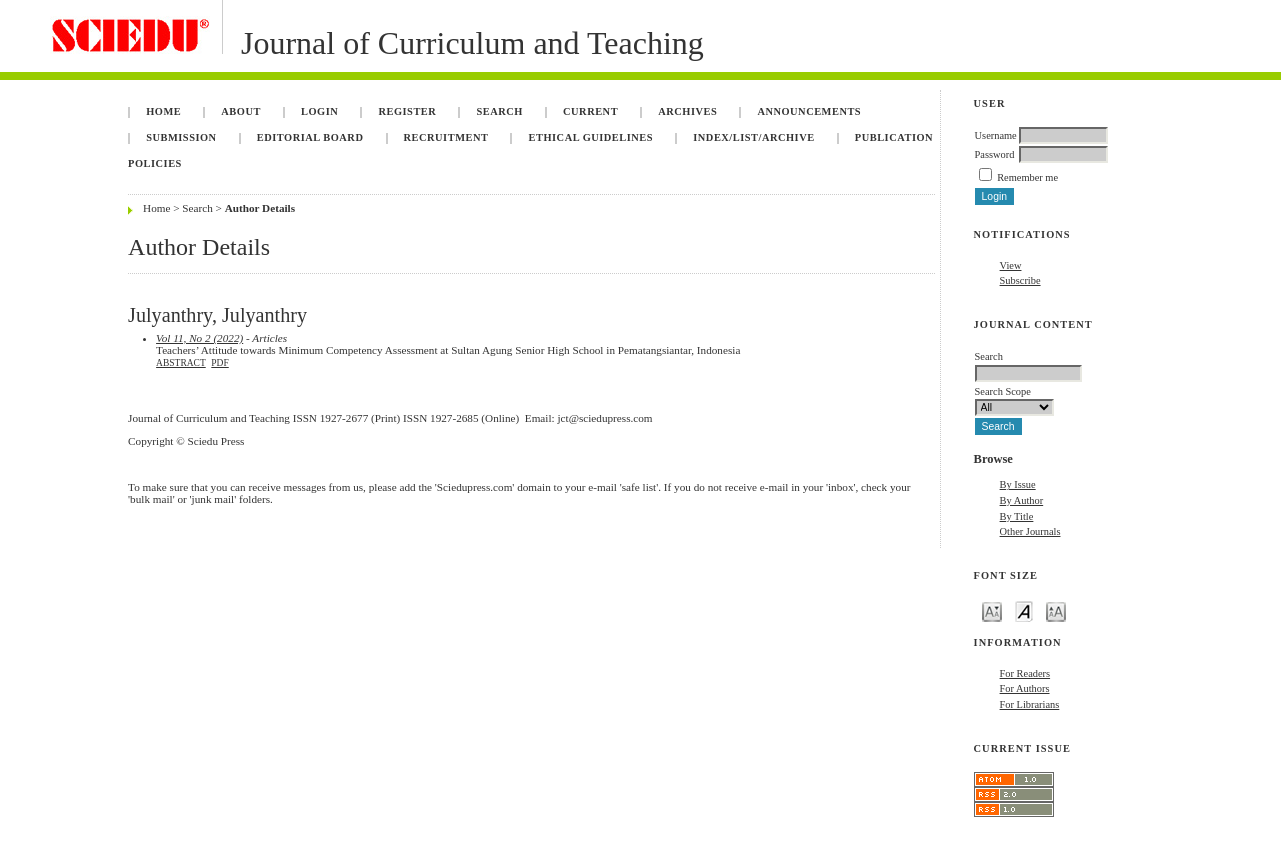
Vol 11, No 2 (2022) (199, 338)
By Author (1022, 500)
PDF (219, 363)
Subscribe (1020, 280)
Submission (181, 137)
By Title (1017, 516)
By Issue (1018, 484)
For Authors (1025, 688)
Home (163, 111)
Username (996, 135)
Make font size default (1024, 610)
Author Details (260, 208)
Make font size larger (1056, 610)
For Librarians (1030, 704)
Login (319, 111)
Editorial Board (310, 137)
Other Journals (1030, 531)
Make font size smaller (992, 610)
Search (499, 111)
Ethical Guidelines (591, 137)
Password (995, 154)
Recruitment (446, 137)
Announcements (809, 111)
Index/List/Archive (753, 137)
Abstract (181, 363)
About (241, 111)
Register (407, 111)
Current (590, 111)
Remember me (1027, 177)
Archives (687, 111)
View (1011, 265)
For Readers (1025, 673)
